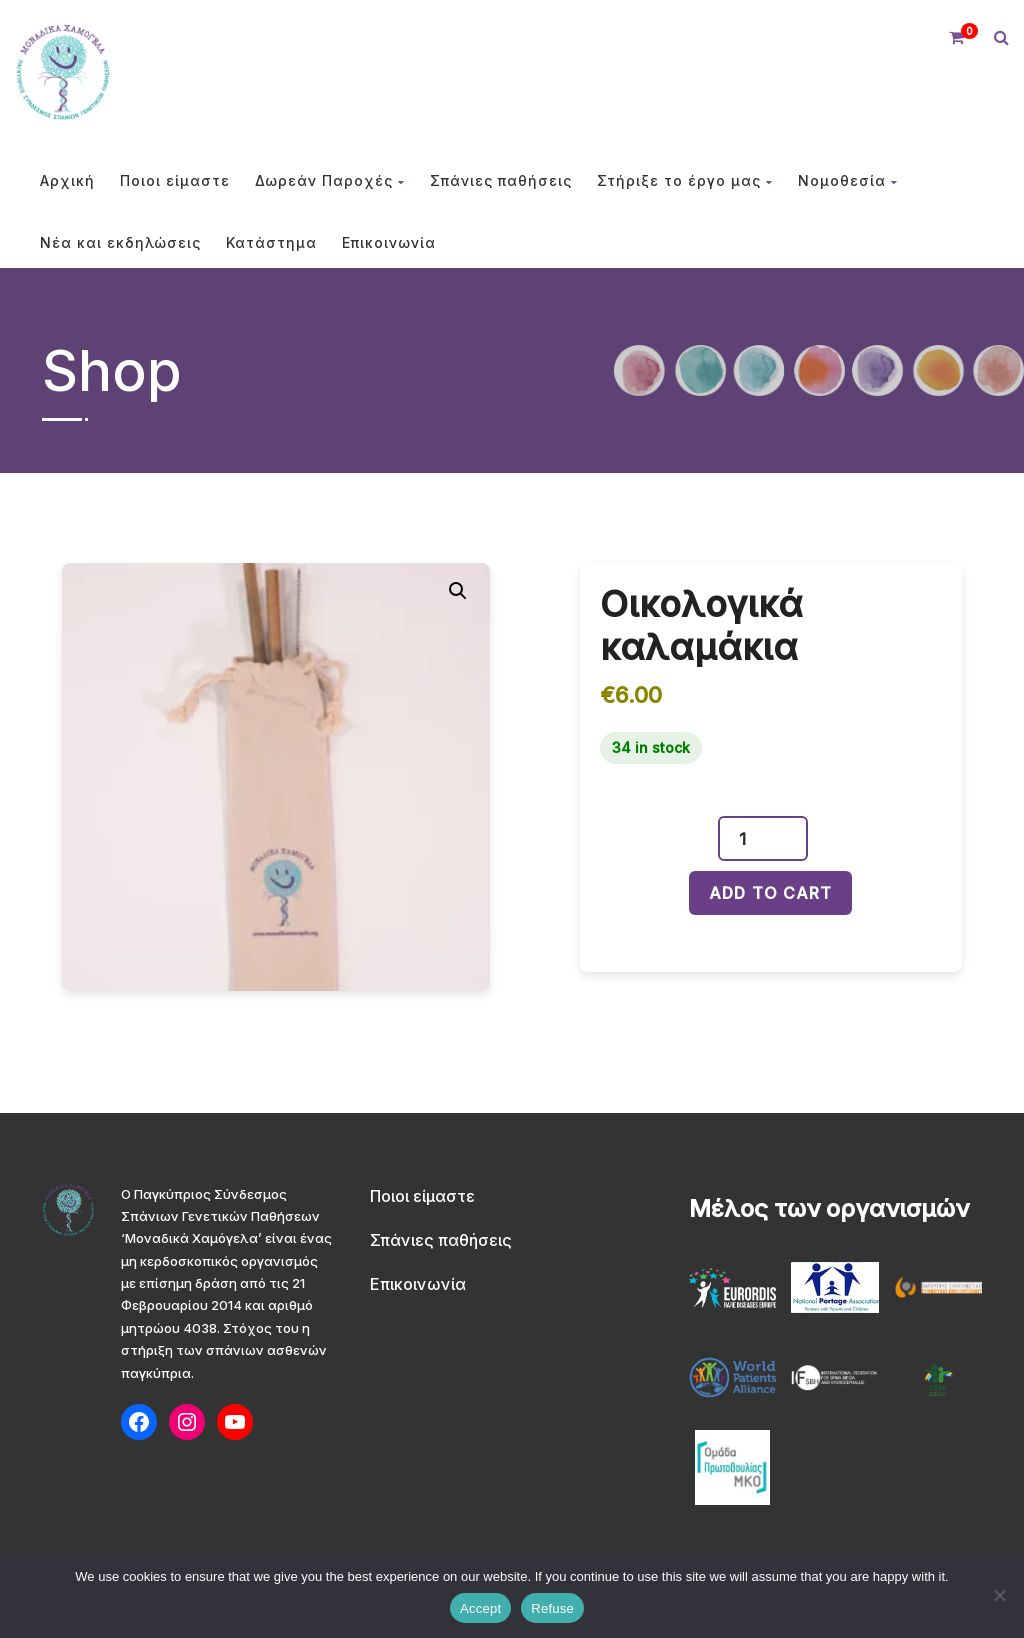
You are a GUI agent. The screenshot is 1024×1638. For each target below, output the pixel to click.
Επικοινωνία (389, 242)
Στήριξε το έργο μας (685, 180)
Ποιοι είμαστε (175, 180)
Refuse (552, 1608)
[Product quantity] (750, 838)
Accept (480, 1608)
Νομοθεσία (848, 180)
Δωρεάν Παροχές (330, 180)
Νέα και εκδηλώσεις (120, 242)
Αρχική (67, 180)
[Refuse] (999, 1595)
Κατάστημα (271, 242)
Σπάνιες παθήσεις (501, 180)
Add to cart (770, 893)
